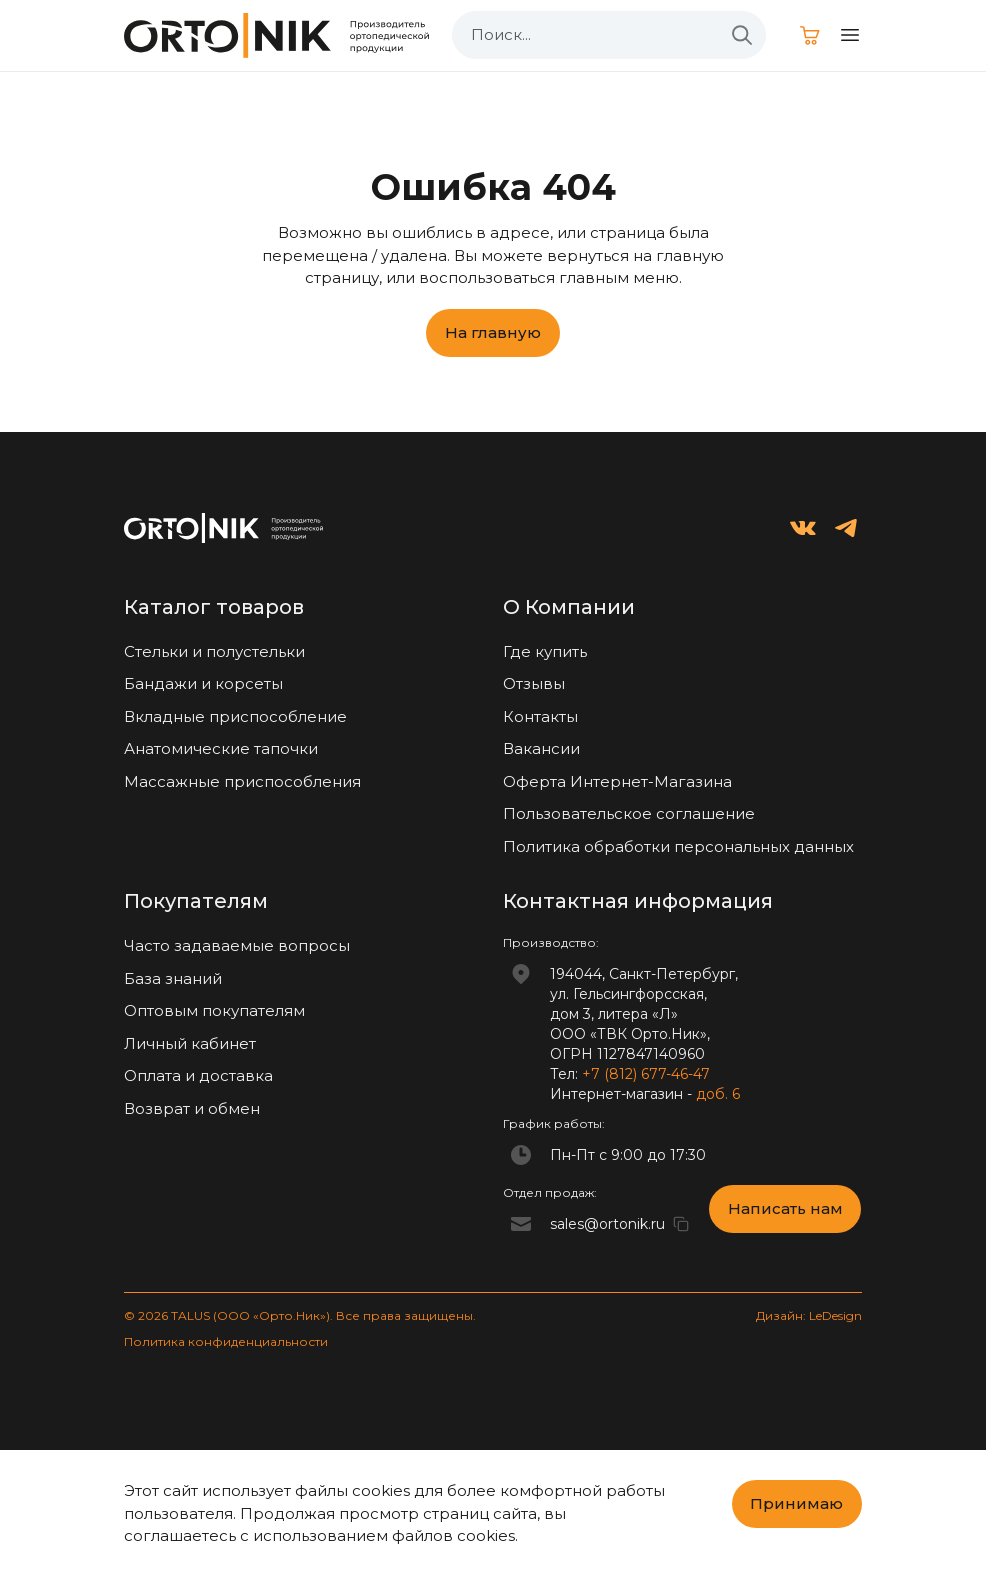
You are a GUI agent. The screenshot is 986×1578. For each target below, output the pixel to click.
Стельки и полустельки (214, 651)
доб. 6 (718, 1094)
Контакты (540, 716)
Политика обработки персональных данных (678, 846)
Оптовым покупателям (214, 1010)
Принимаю (796, 1503)
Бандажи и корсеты (203, 683)
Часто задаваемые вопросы (237, 945)
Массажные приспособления (242, 781)
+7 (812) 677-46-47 (646, 1074)
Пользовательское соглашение (629, 813)
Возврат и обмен (192, 1108)
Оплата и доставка (198, 1075)
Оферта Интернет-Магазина (617, 781)
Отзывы (534, 683)
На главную (493, 332)
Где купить (545, 651)
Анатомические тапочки (221, 748)
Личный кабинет (190, 1043)
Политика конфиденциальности (226, 1341)
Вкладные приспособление (235, 716)
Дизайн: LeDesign (809, 1315)
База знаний (173, 978)
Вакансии (541, 748)
